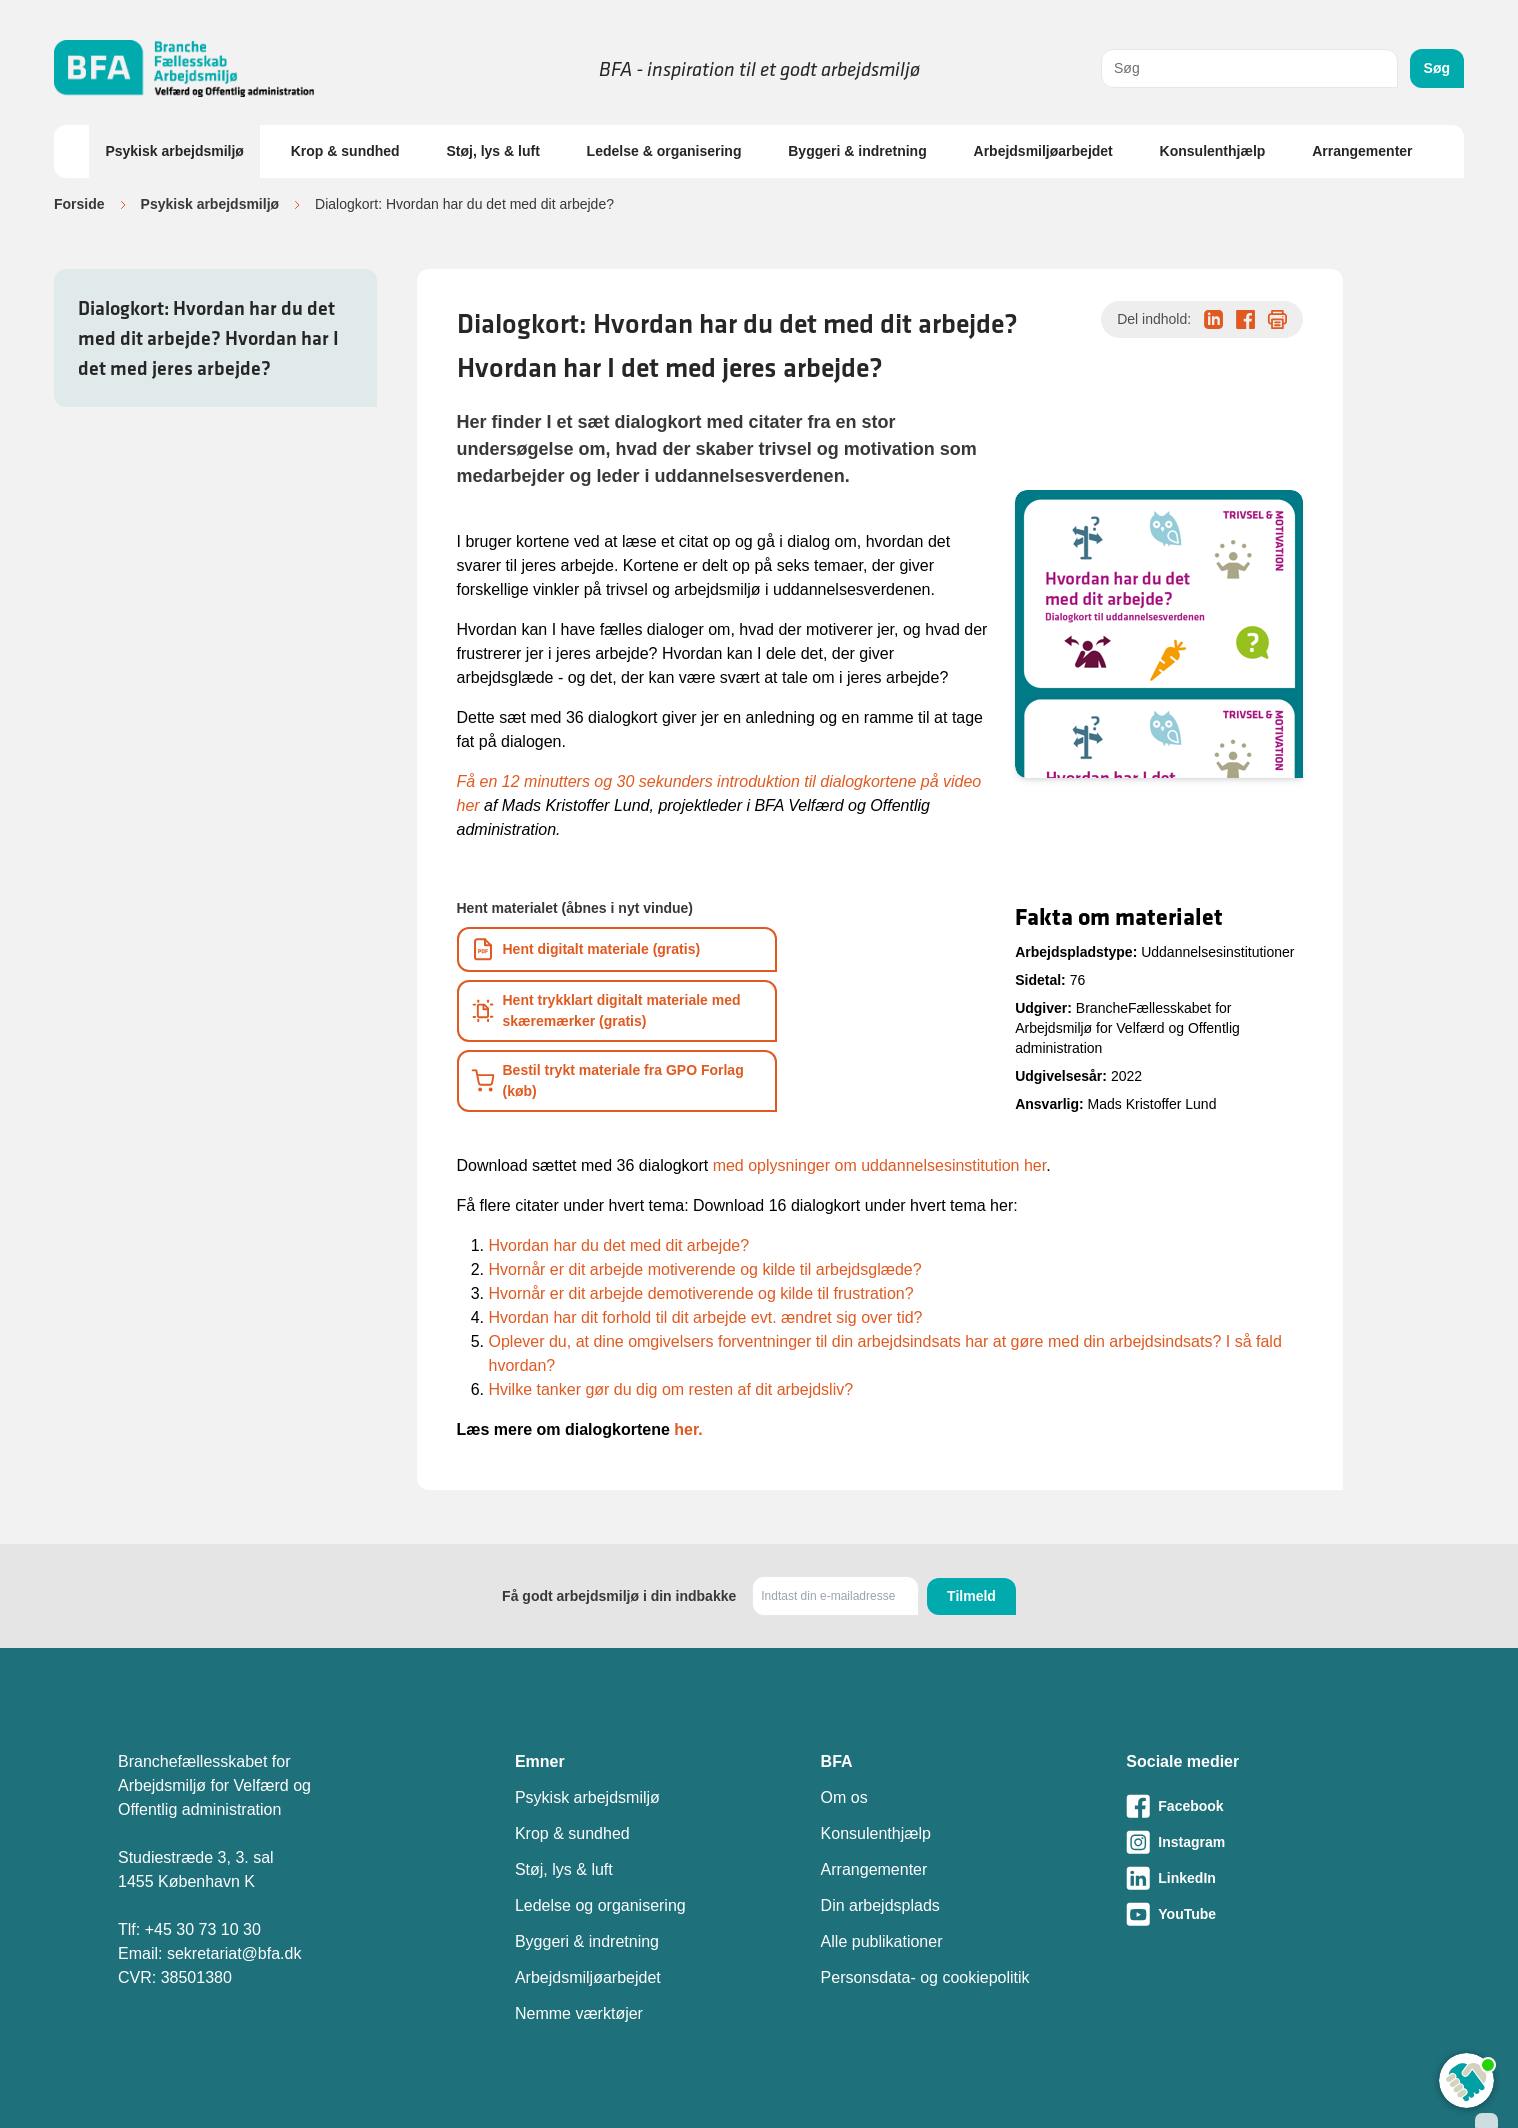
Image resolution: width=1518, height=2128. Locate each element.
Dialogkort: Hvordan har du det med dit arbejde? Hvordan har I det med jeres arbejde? (208, 338)
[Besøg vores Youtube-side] (1263, 1914)
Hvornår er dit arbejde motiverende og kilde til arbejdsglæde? (705, 1269)
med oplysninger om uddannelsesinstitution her (880, 1165)
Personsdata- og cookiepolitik (925, 1977)
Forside (79, 204)
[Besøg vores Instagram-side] (1263, 1842)
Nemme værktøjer (579, 2013)
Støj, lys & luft (492, 151)
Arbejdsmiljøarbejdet (1043, 151)
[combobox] (1249, 68)
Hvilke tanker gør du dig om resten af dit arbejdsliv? (671, 1389)
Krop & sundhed (345, 151)
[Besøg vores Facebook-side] (1263, 1806)
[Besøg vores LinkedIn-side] (1263, 1878)
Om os (844, 1797)
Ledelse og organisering (600, 1905)
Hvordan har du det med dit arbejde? (619, 1245)
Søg (1437, 68)
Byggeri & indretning (857, 151)
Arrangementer (1362, 151)
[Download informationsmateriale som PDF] (617, 949)
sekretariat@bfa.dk (234, 1953)
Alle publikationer (882, 1941)
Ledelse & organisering (664, 151)
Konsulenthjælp (1213, 151)
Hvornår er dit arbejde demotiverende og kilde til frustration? (701, 1293)
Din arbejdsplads (880, 1905)
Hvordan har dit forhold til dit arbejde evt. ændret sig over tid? (706, 1317)
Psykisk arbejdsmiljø (174, 151)
